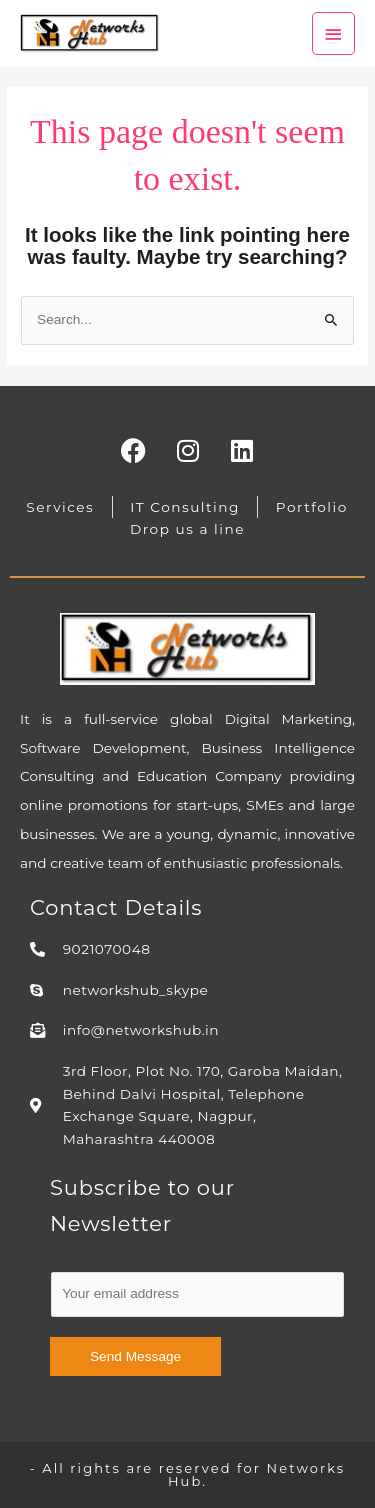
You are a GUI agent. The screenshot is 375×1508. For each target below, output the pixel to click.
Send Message (135, 1356)
